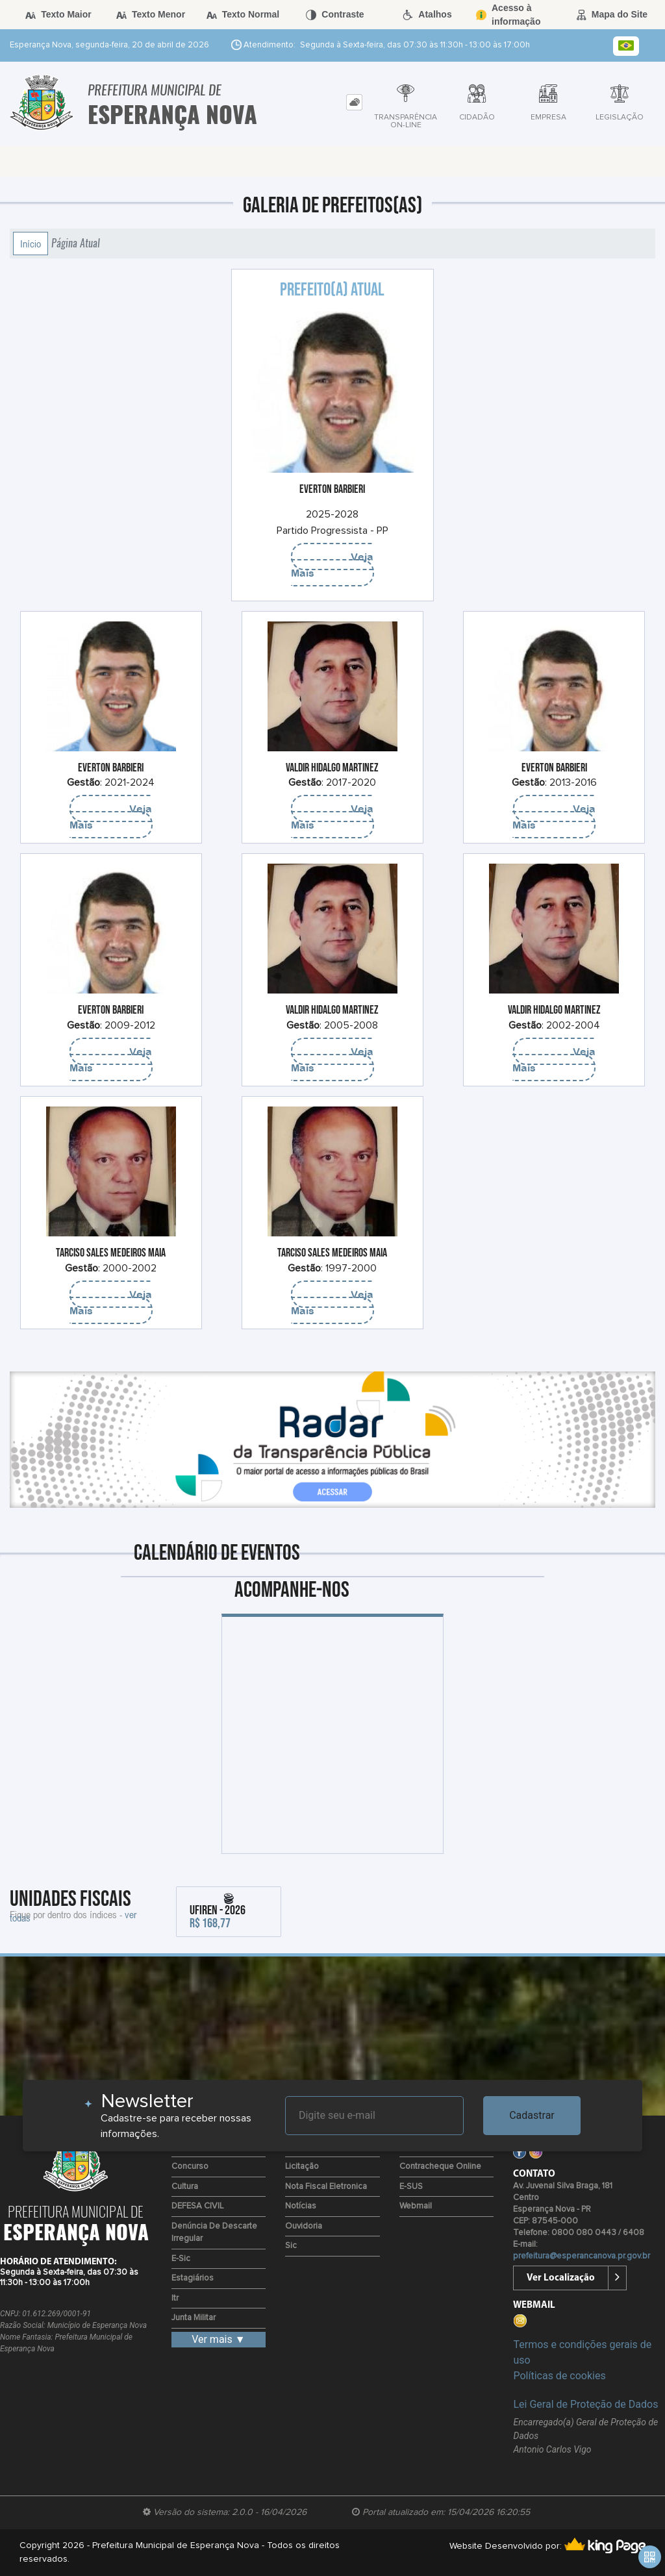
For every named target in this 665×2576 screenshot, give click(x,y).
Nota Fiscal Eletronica (326, 2186)
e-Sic (180, 2259)
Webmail (415, 2206)
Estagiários (192, 2278)
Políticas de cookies (559, 2376)
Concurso (189, 2166)
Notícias (300, 2206)
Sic (291, 2246)
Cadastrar (532, 2115)
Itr (175, 2298)
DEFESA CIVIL (197, 2206)
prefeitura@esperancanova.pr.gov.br (581, 2256)
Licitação (302, 2166)
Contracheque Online (440, 2166)
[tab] (354, 102)
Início (30, 243)
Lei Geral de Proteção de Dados (585, 2404)
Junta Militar (193, 2318)
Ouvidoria (303, 2226)
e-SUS (411, 2186)
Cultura (184, 2186)
